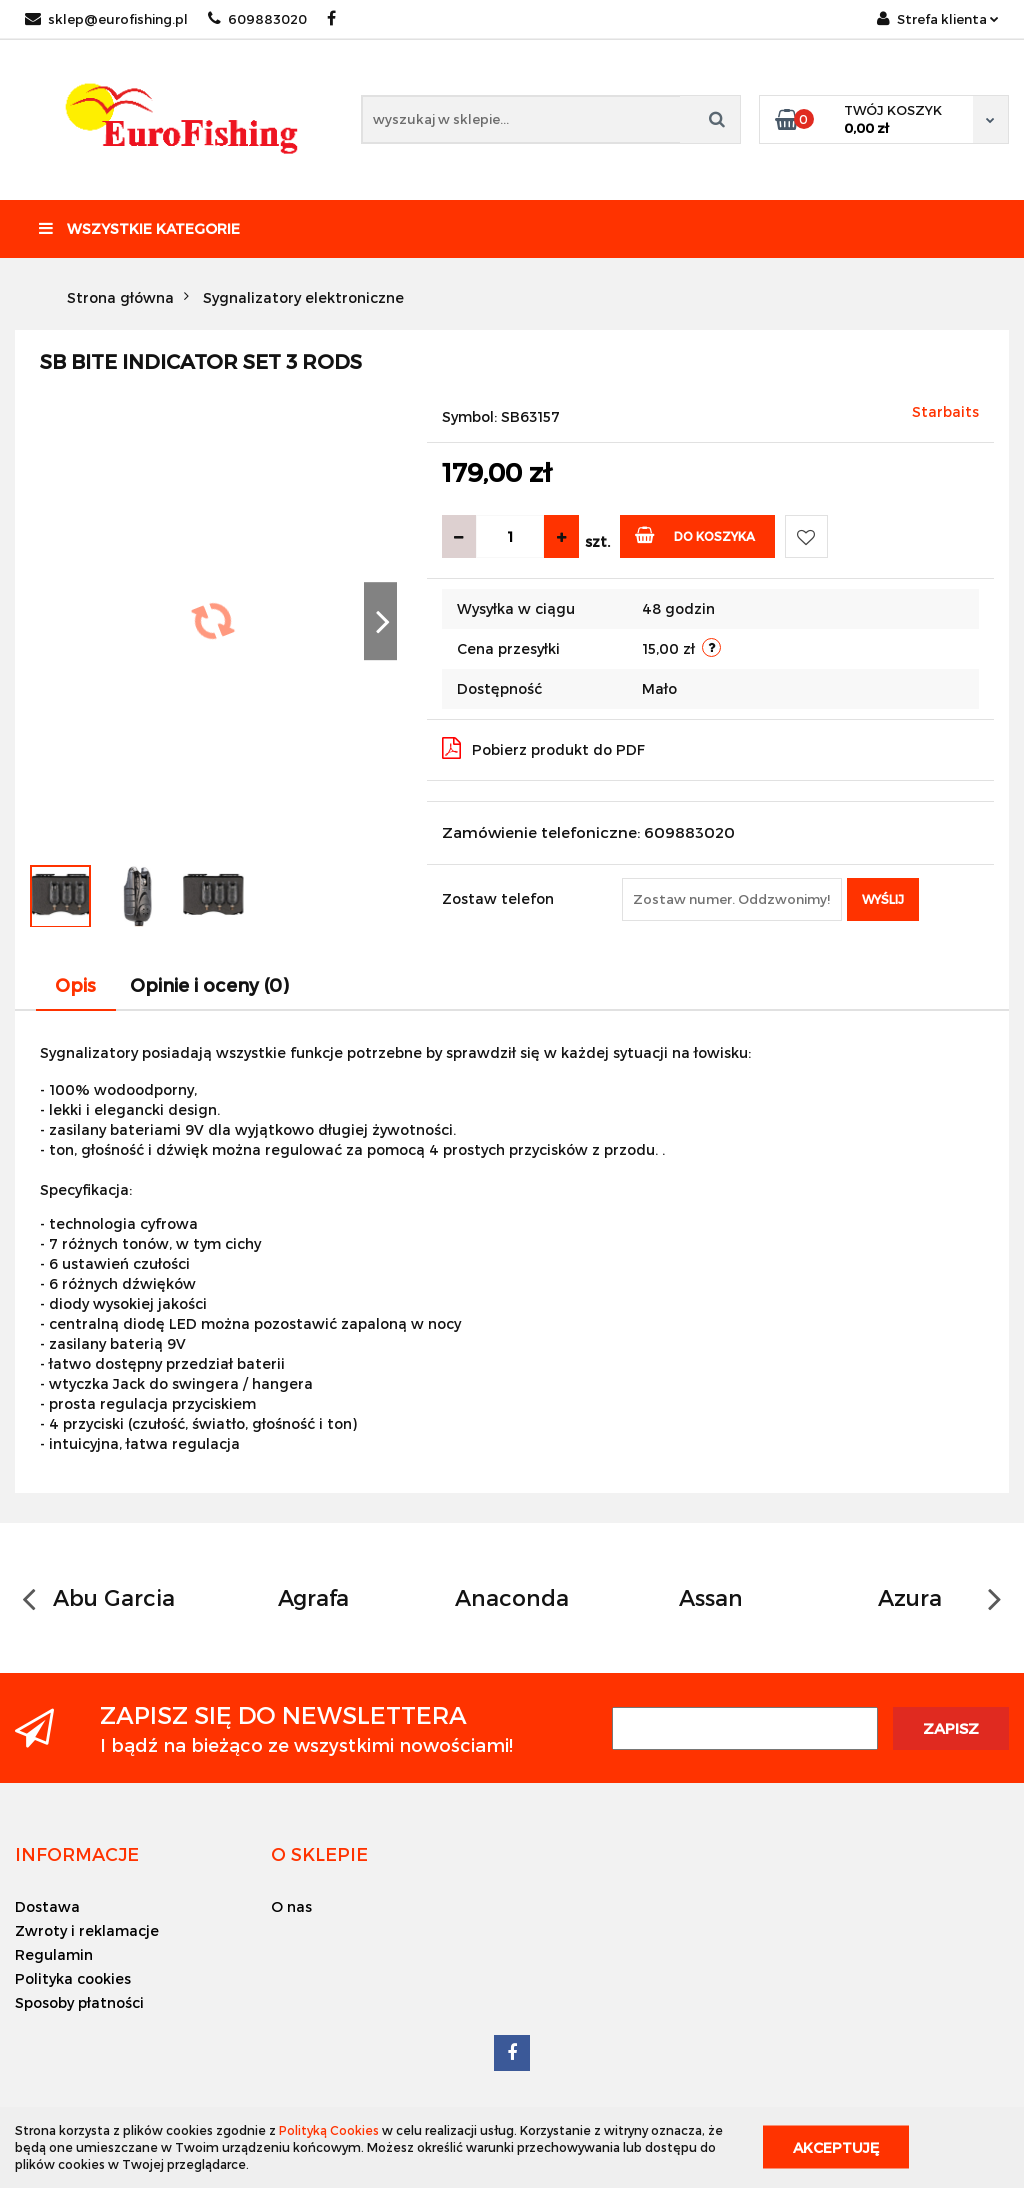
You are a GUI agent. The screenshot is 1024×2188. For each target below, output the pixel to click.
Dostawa (47, 1906)
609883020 (257, 19)
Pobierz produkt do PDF (543, 748)
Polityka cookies (73, 1978)
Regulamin (54, 1954)
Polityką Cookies (329, 2130)
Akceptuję (836, 2147)
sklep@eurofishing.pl (106, 19)
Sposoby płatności (79, 2002)
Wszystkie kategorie (139, 228)
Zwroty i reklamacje (87, 1930)
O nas (291, 1906)
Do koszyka (695, 534)
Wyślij (883, 899)
